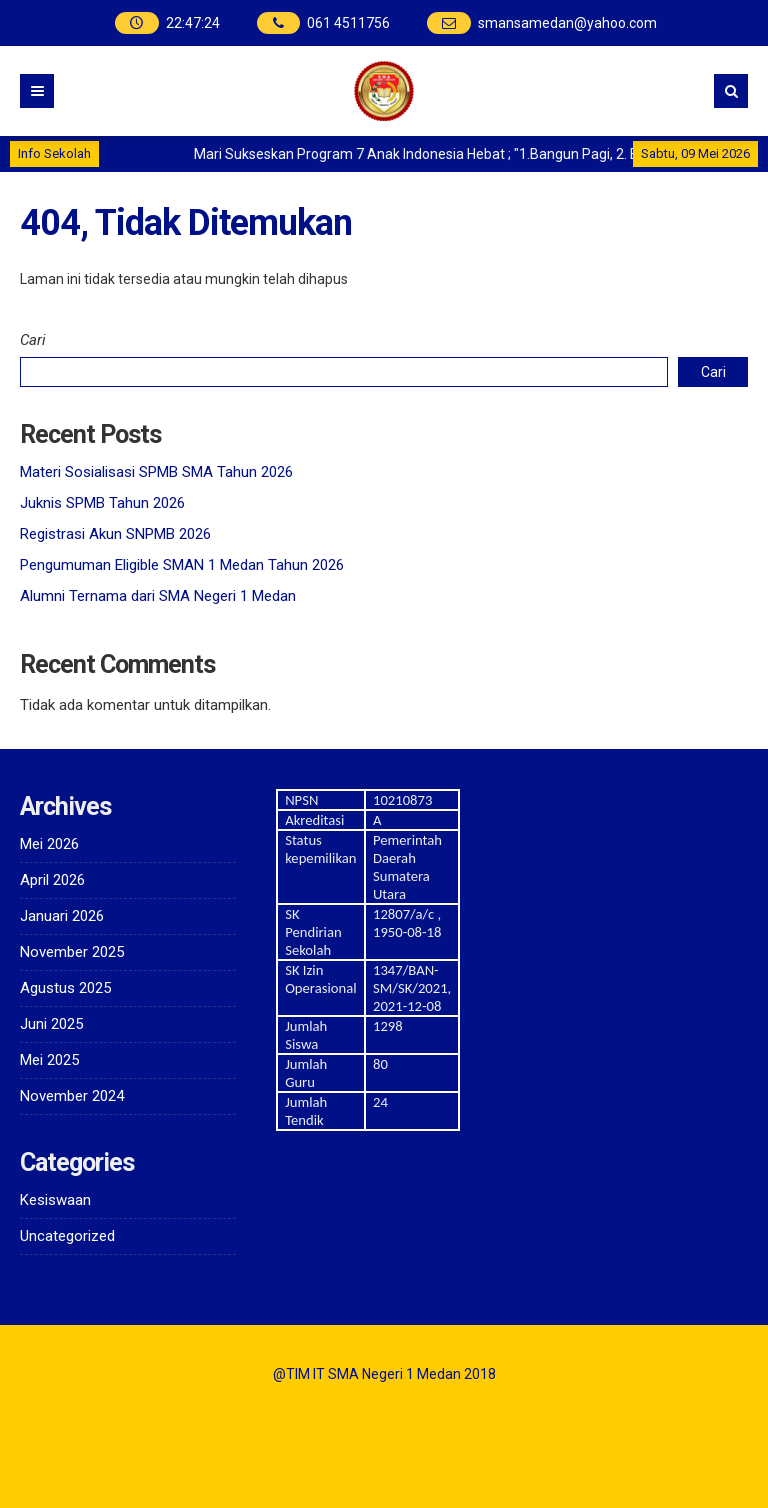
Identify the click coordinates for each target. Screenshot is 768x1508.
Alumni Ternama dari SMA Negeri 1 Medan (158, 596)
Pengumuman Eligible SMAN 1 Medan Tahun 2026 (182, 565)
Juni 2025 (51, 1024)
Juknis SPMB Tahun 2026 (102, 503)
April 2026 (52, 880)
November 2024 (72, 1096)
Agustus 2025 (65, 988)
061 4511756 (348, 23)
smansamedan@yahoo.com (567, 23)
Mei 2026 (49, 844)
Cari (33, 340)
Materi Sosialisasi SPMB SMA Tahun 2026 (156, 472)
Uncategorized (67, 1236)
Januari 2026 (62, 916)
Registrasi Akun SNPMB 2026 (115, 534)
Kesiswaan (55, 1200)
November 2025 (72, 952)
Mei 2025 (49, 1060)
